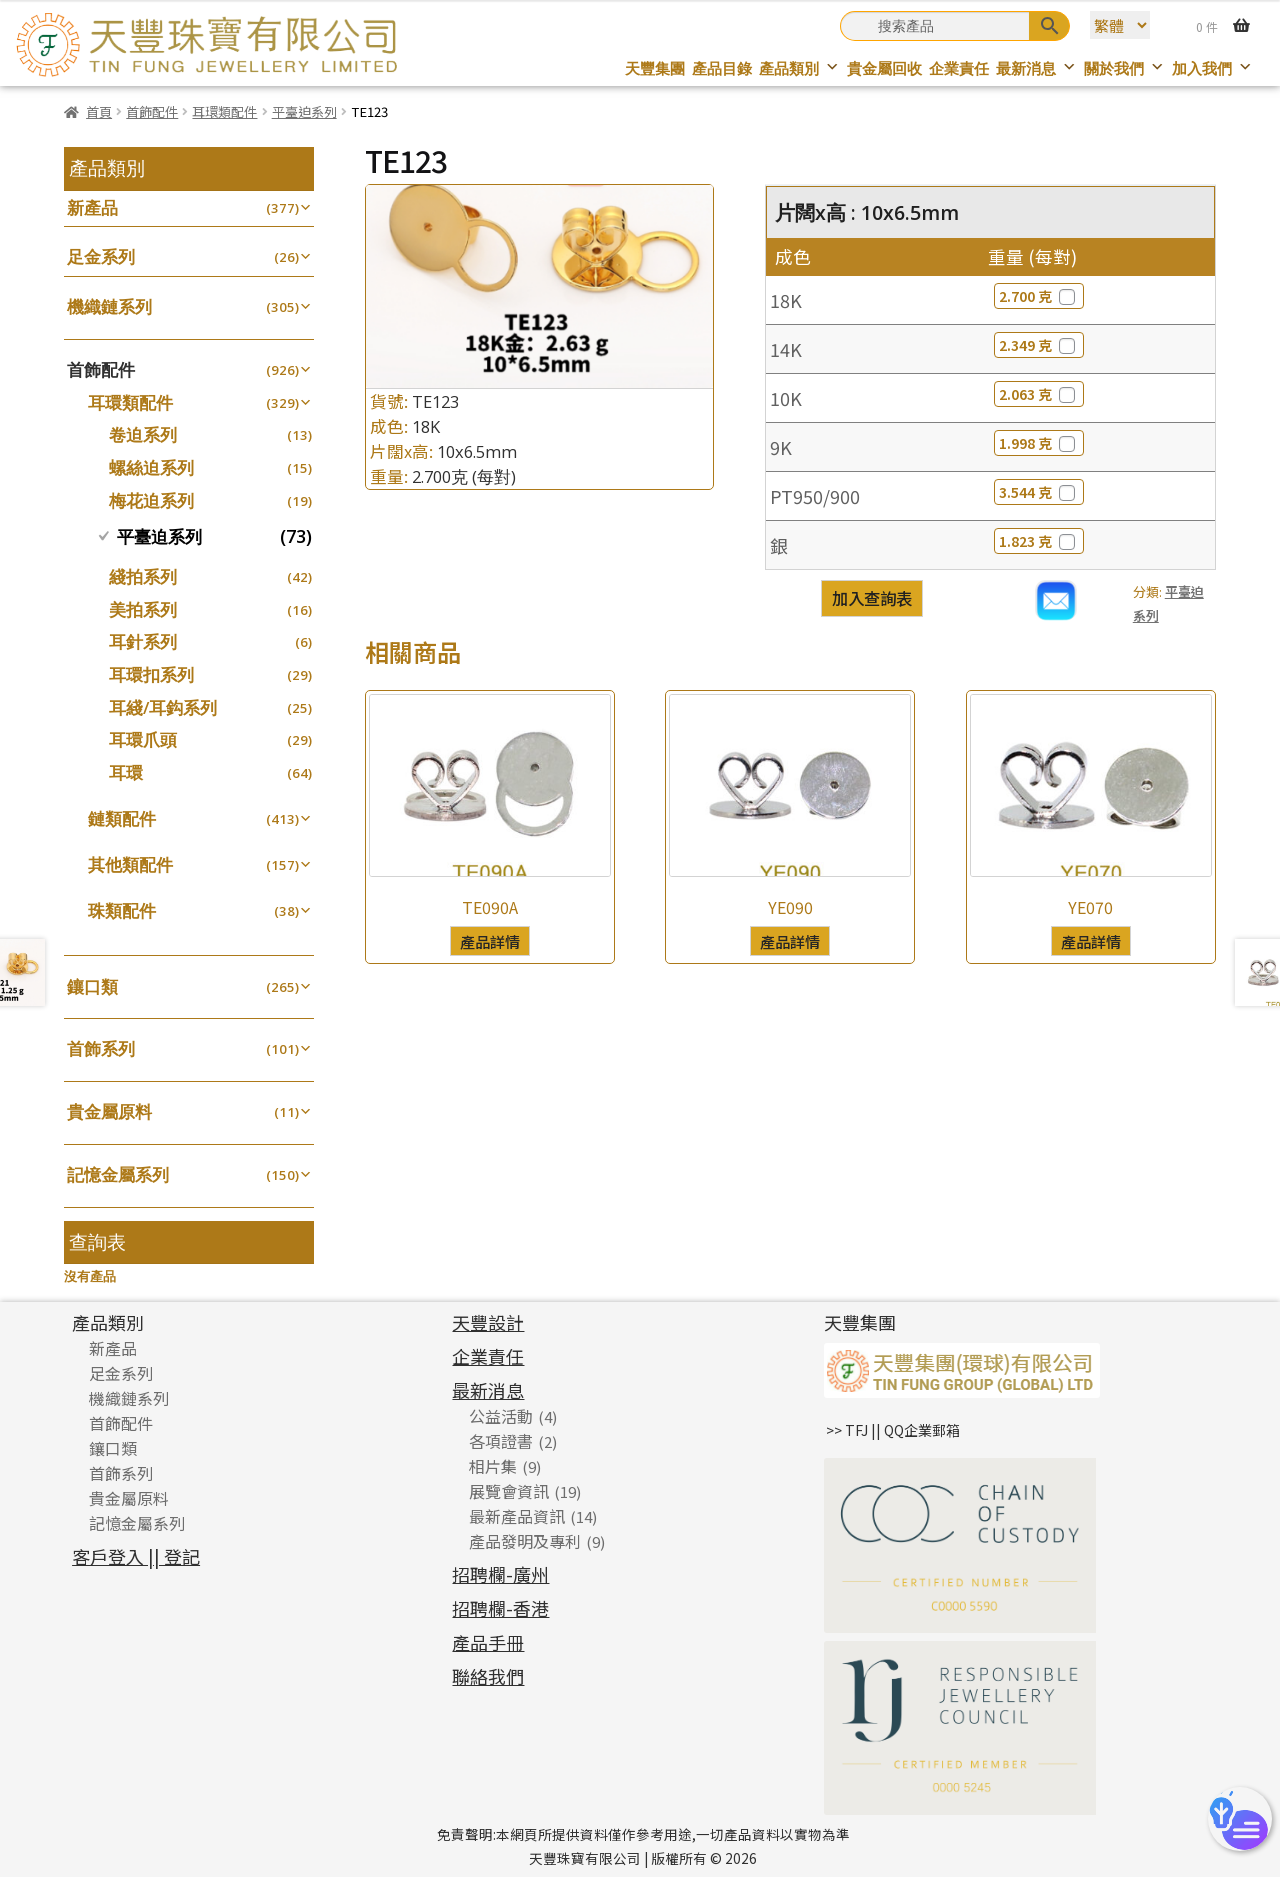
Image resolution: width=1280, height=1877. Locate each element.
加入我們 (1212, 68)
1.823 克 (1039, 541)
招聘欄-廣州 (500, 1574)
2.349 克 (1039, 345)
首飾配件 (152, 111)
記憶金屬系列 (118, 1174)
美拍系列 (143, 609)
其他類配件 (130, 864)
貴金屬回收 (884, 68)
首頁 (99, 111)
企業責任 (959, 68)
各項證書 (501, 1441)
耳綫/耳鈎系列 (163, 707)
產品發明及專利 (525, 1541)
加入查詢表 (872, 598)
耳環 (126, 772)
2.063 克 (1039, 394)
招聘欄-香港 (500, 1608)
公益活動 (501, 1416)
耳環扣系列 (151, 674)
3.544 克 (1039, 492)
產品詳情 (490, 941)
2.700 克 (1039, 296)
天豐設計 (488, 1322)
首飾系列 (101, 1048)
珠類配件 (122, 910)
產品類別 (799, 68)
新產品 (92, 207)
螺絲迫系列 (151, 467)
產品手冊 (488, 1642)
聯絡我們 (488, 1676)
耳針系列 (143, 641)
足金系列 (101, 256)
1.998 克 (1039, 443)
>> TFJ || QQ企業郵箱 (893, 1430)
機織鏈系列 (109, 306)
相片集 (493, 1466)
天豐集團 (655, 68)
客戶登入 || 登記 (136, 1556)
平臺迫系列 (304, 111)
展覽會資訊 (509, 1491)
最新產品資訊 (517, 1516)
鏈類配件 (122, 818)
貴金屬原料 (109, 1111)
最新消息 (1036, 68)
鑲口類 (92, 986)
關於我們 (1124, 68)
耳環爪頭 (143, 739)
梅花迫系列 (151, 500)
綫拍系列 (143, 576)
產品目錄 (722, 68)
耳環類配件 (224, 111)
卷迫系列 (143, 434)
